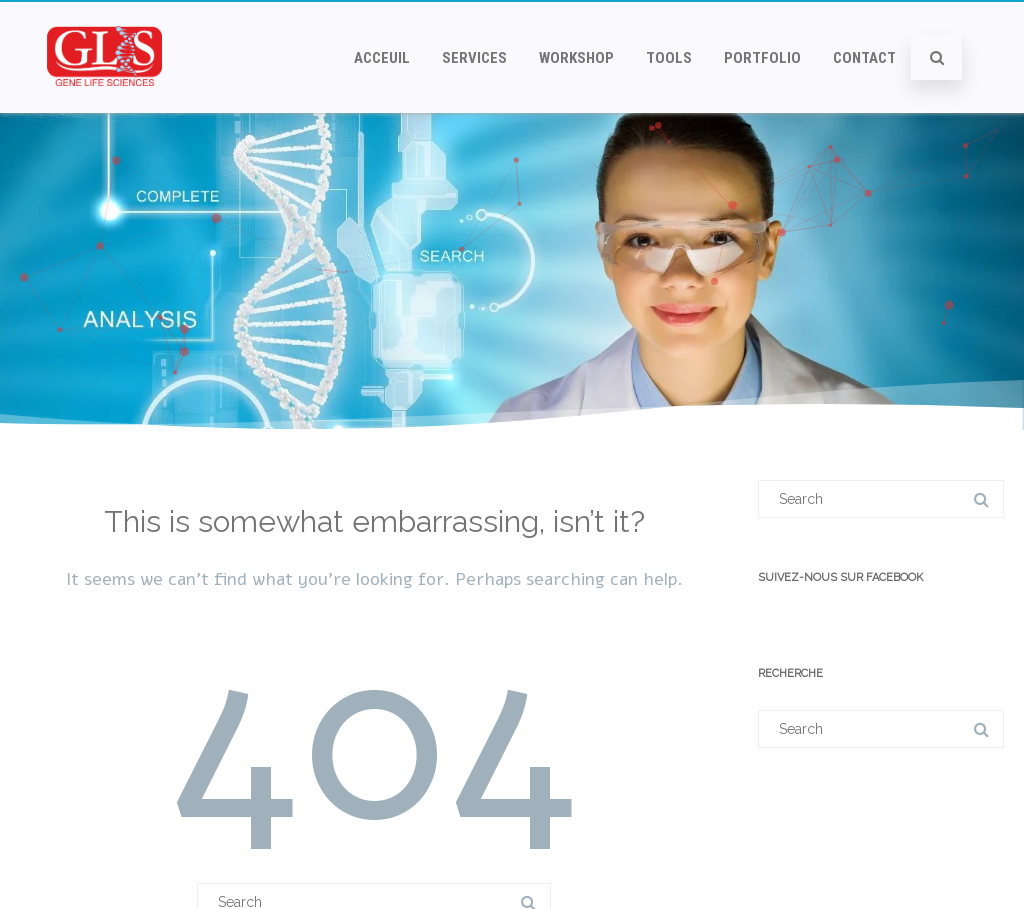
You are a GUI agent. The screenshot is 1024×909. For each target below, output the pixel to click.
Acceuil (382, 58)
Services (474, 58)
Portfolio (762, 58)
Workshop (576, 58)
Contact (864, 58)
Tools (669, 58)
